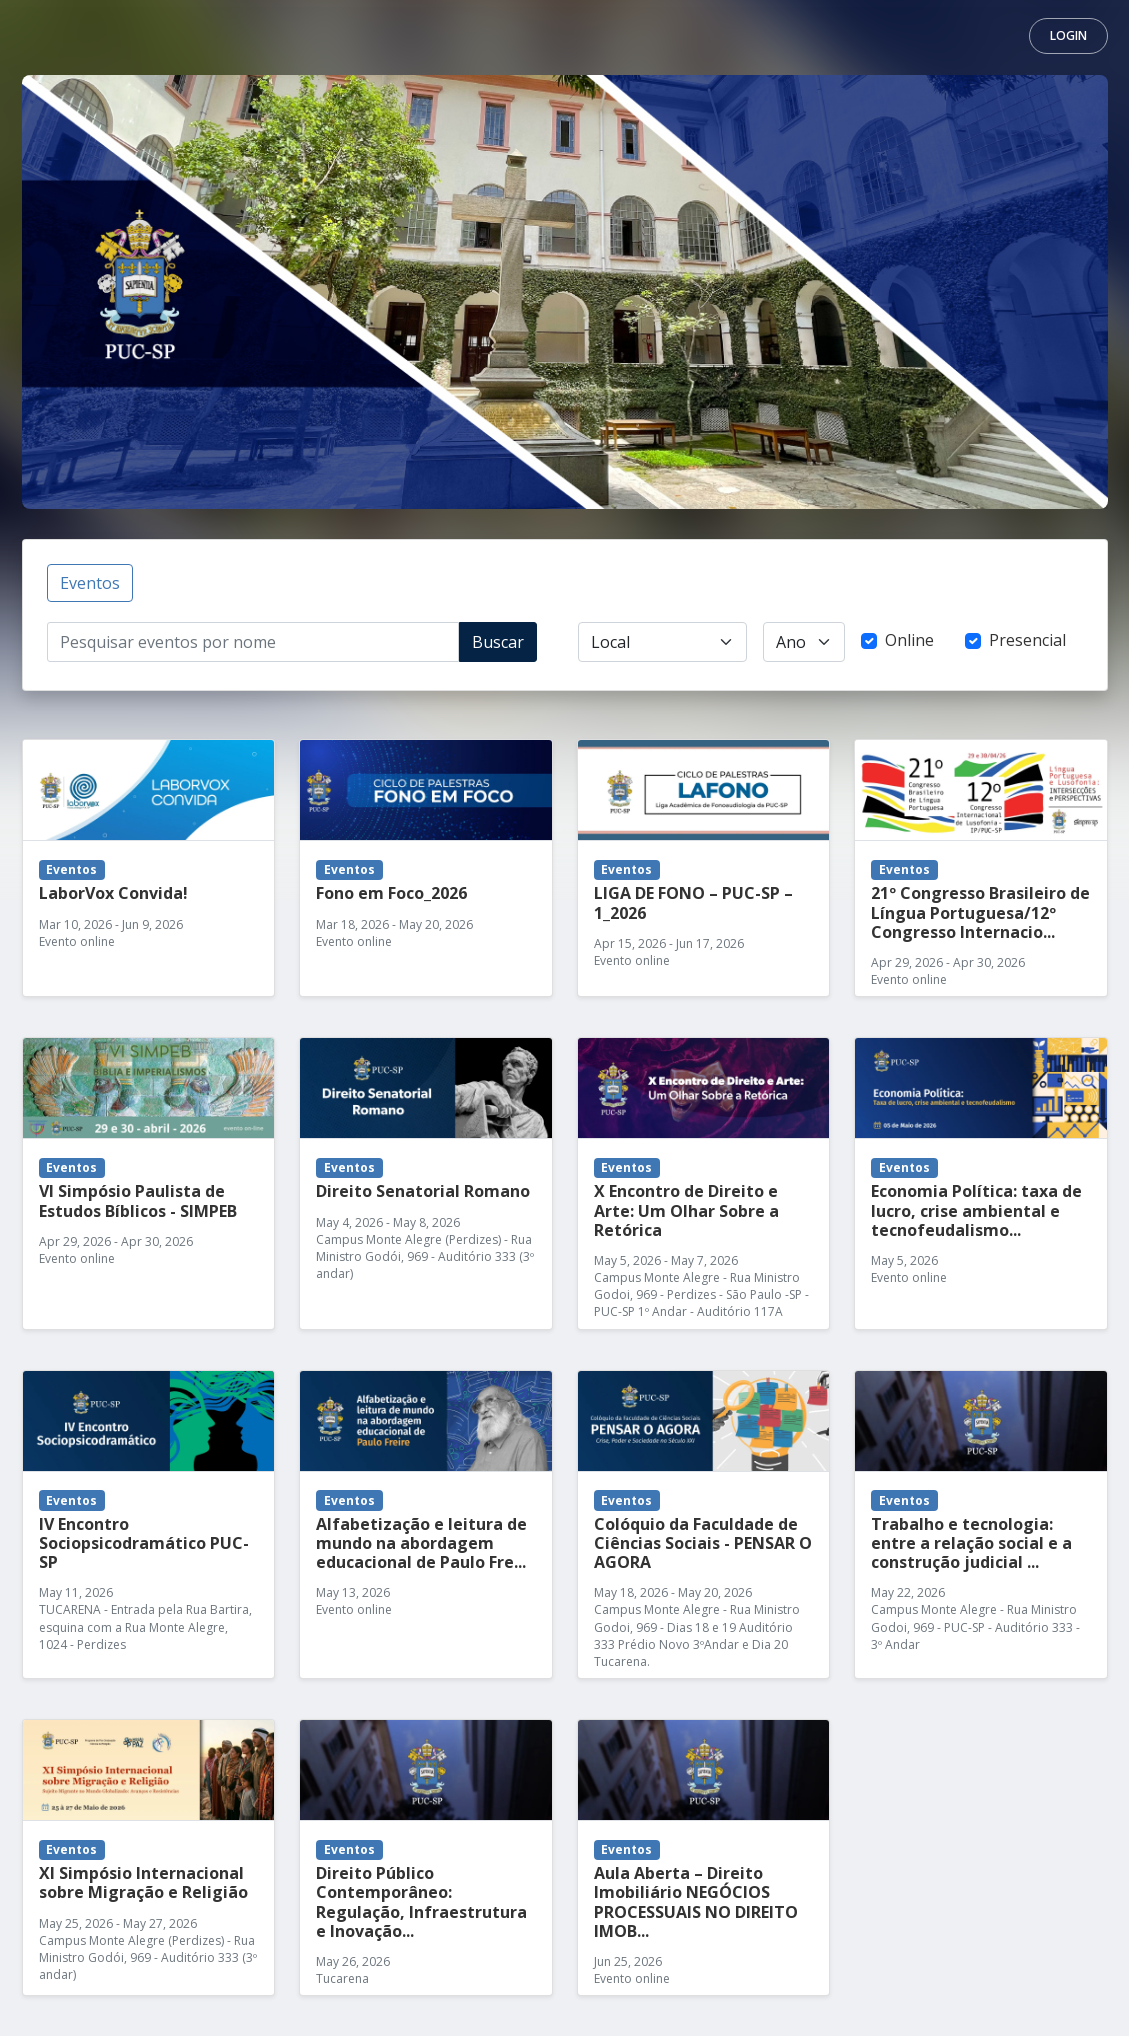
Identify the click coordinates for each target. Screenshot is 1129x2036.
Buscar (498, 642)
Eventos (90, 583)
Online (909, 640)
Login (1068, 35)
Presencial (1027, 640)
